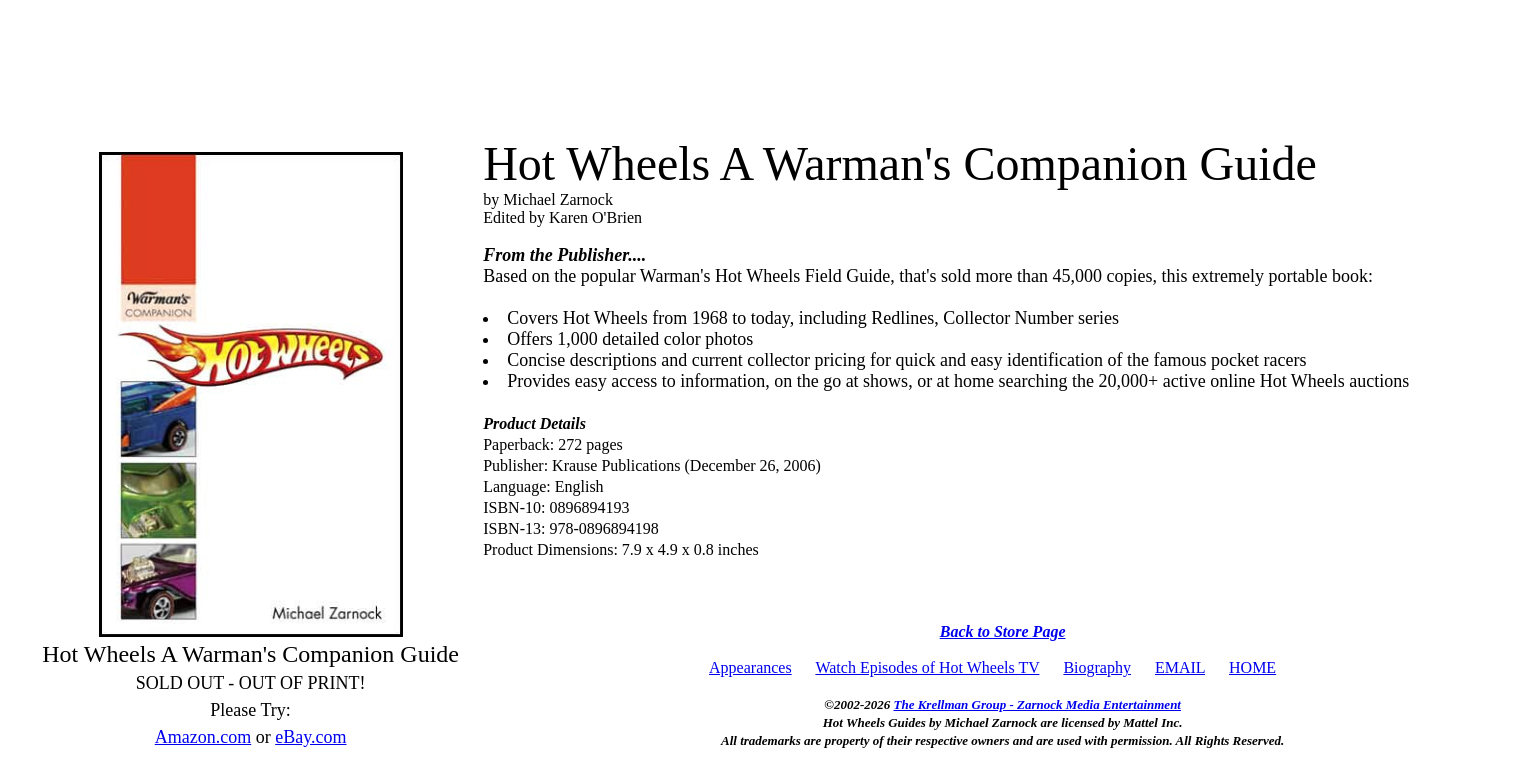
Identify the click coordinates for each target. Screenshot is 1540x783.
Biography (1097, 667)
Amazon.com (203, 737)
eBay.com (310, 737)
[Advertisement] (770, 61)
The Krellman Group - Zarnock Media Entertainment (1037, 704)
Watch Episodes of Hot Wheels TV (927, 667)
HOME (1252, 667)
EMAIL (1180, 667)
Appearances (750, 667)
